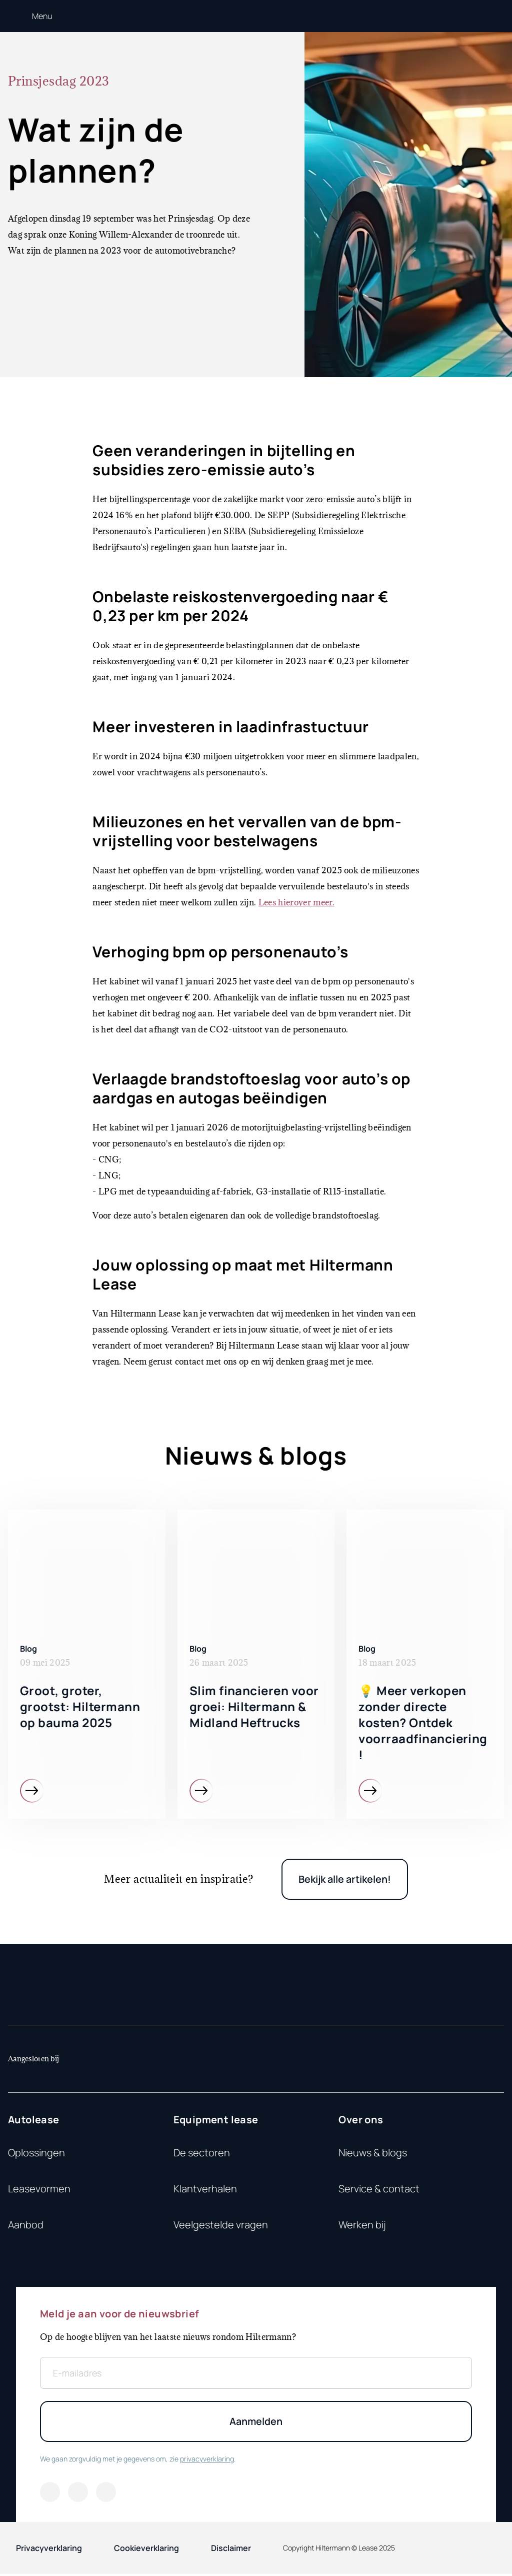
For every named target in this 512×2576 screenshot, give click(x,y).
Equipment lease (216, 2120)
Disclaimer (231, 2549)
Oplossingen (36, 2153)
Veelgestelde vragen (221, 2225)
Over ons (360, 2120)
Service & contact (379, 2189)
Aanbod (26, 2225)
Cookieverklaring (146, 2549)
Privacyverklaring (49, 2549)
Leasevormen (39, 2189)
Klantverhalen (205, 2189)
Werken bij (362, 2225)
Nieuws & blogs (372, 2153)
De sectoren (202, 2153)
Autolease (34, 2120)
